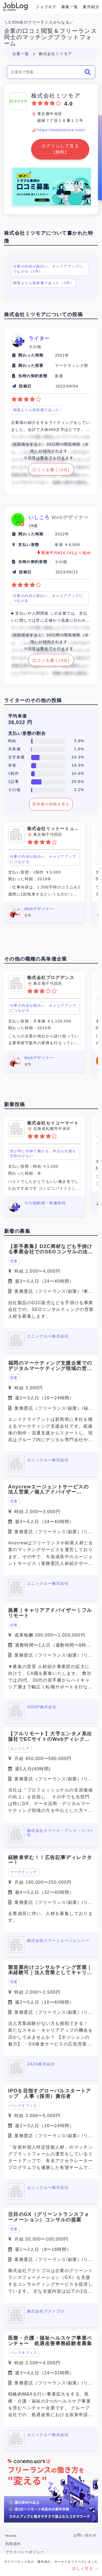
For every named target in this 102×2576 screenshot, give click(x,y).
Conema (15, 6)
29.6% (78, 781)
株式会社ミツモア (55, 54)
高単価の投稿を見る (51, 804)
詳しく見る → (85, 2568)
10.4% (78, 773)
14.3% (78, 765)
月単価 (14, 749)
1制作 (13, 773)
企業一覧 (20, 54)
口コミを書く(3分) (51, 469)
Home (11, 2536)
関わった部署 (30, 365)
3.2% (79, 789)
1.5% (79, 749)
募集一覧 (69, 7)
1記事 (13, 781)
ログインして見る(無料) (60, 149)
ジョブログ (46, 7)
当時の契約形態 (32, 376)
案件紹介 (91, 7)
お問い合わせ (85, 2535)
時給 (12, 741)
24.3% (78, 757)
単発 (12, 765)
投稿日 (25, 386)
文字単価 (16, 757)
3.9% (79, 741)
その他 (14, 789)
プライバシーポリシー (24, 2552)
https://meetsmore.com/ (61, 130)
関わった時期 (30, 355)
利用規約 (13, 2544)
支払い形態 (28, 544)
